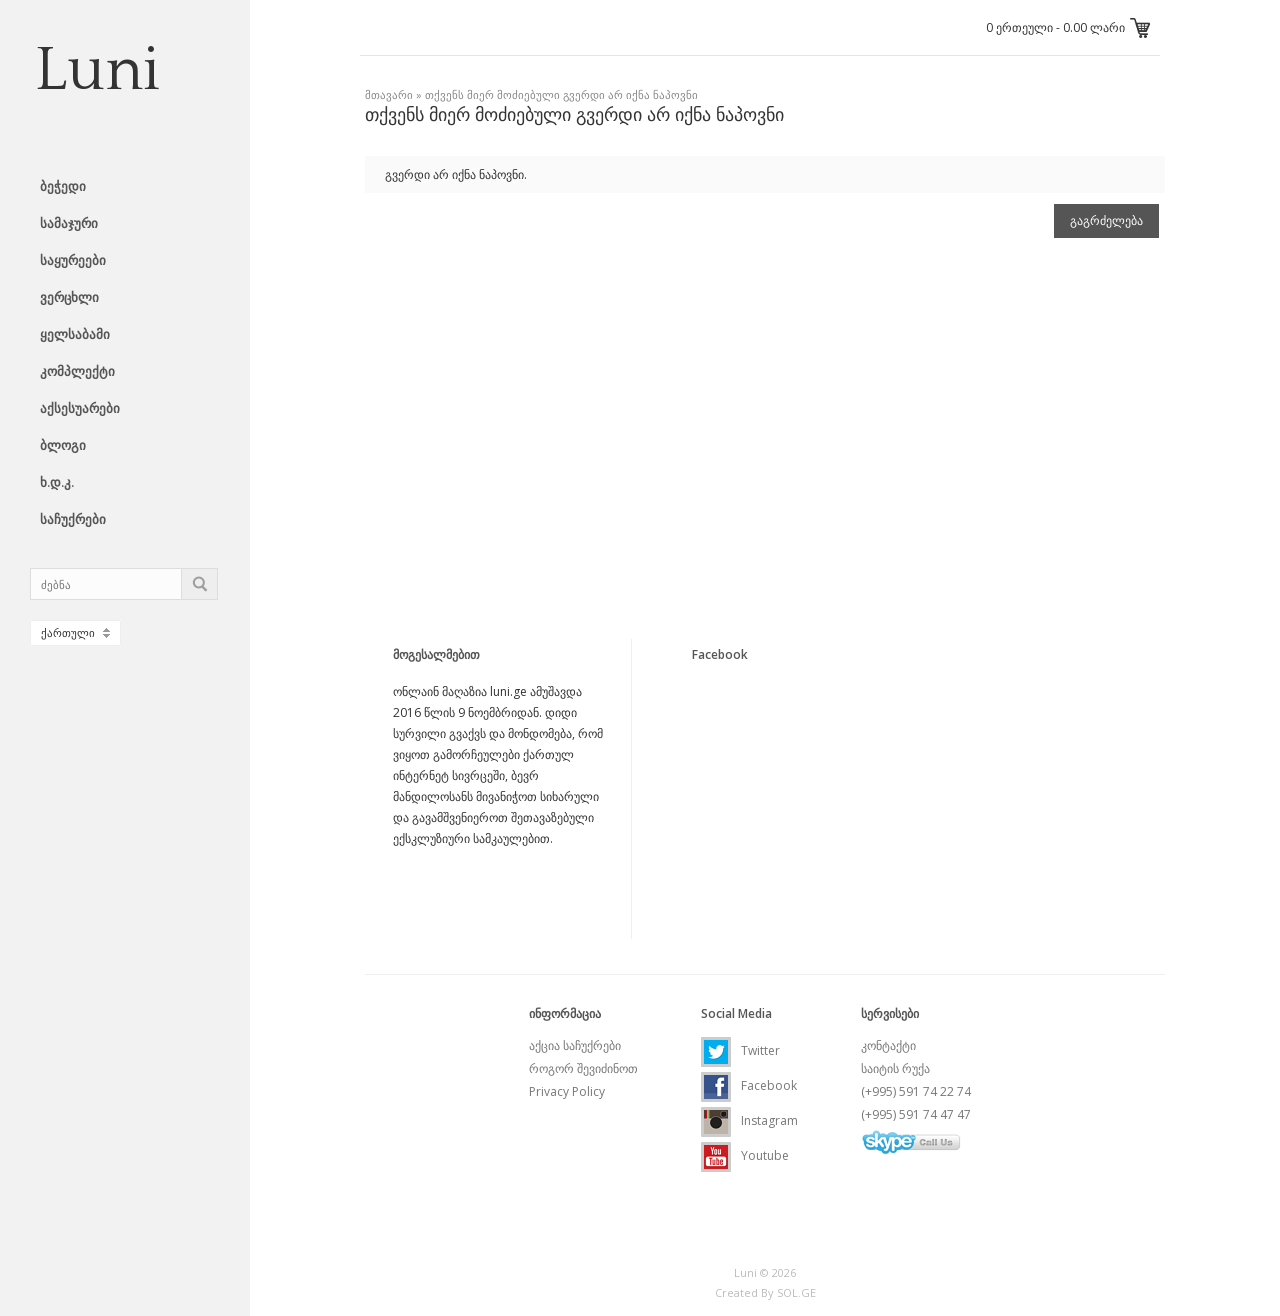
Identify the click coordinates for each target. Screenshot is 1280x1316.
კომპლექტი (77, 371)
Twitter (740, 1050)
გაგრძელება (1106, 221)
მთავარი (389, 94)
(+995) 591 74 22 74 (916, 1091)
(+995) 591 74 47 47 (916, 1114)
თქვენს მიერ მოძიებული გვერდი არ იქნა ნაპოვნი (561, 94)
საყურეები (73, 260)
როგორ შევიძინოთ (583, 1068)
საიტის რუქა (895, 1068)
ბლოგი (63, 445)
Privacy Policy (567, 1091)
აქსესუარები (80, 408)
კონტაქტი (888, 1045)
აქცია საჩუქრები (575, 1045)
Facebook (749, 1085)
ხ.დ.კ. (57, 482)
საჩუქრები (73, 519)
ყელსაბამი (75, 334)
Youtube (745, 1155)
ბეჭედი (63, 186)
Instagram (749, 1120)
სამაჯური (69, 223)
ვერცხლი (69, 297)
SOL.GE (796, 1292)
